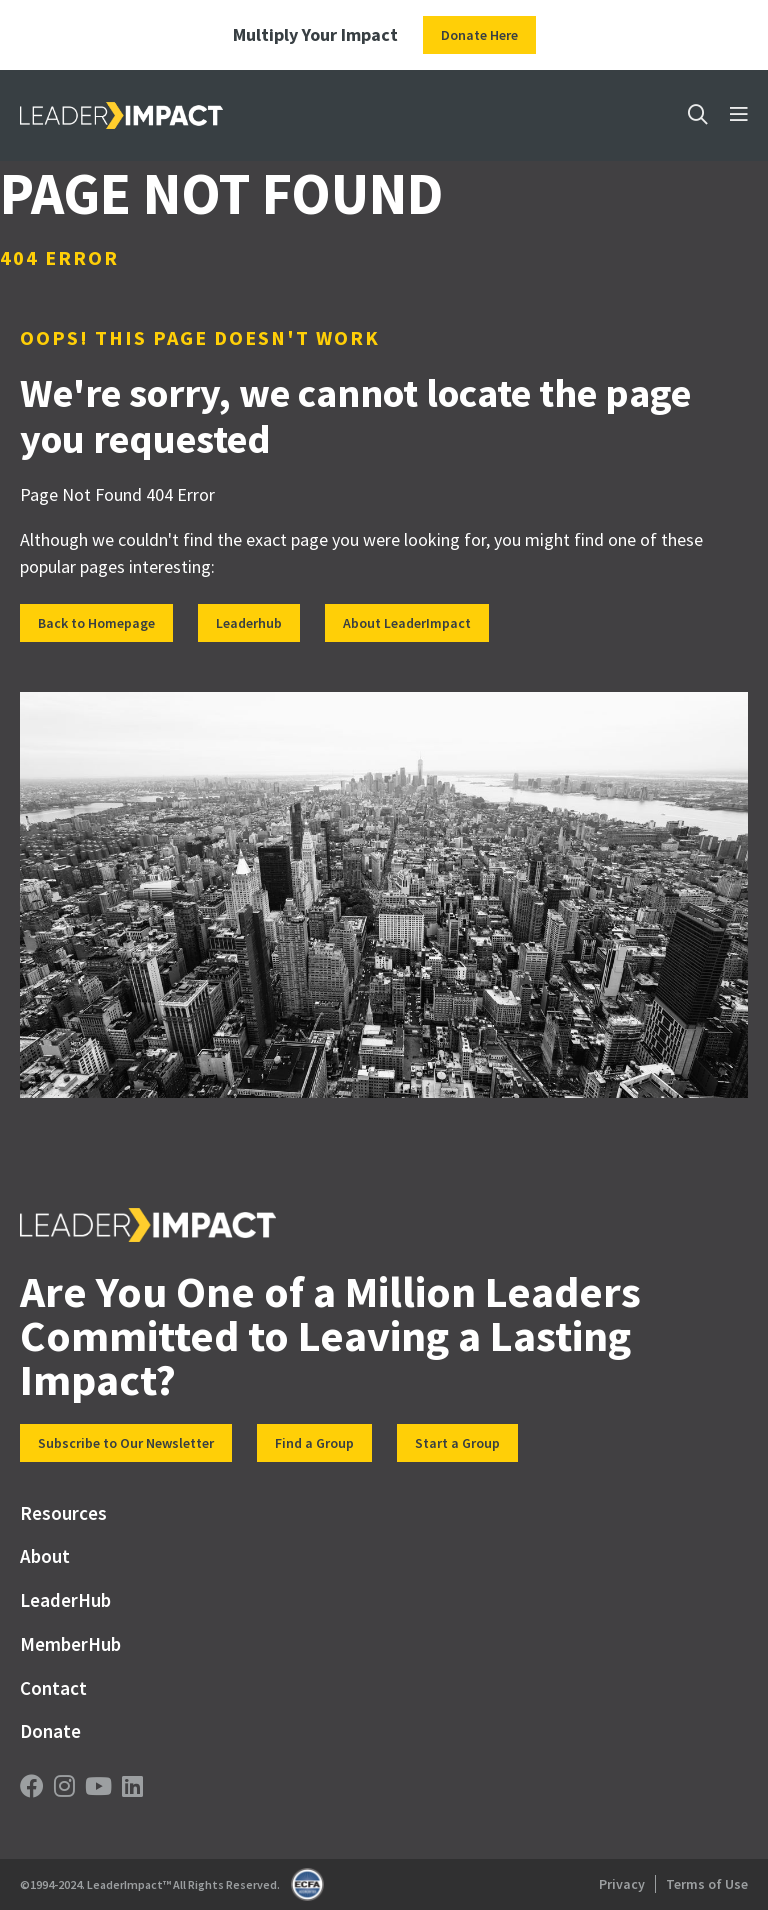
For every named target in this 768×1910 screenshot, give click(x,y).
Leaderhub (249, 623)
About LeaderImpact (407, 623)
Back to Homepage (96, 623)
